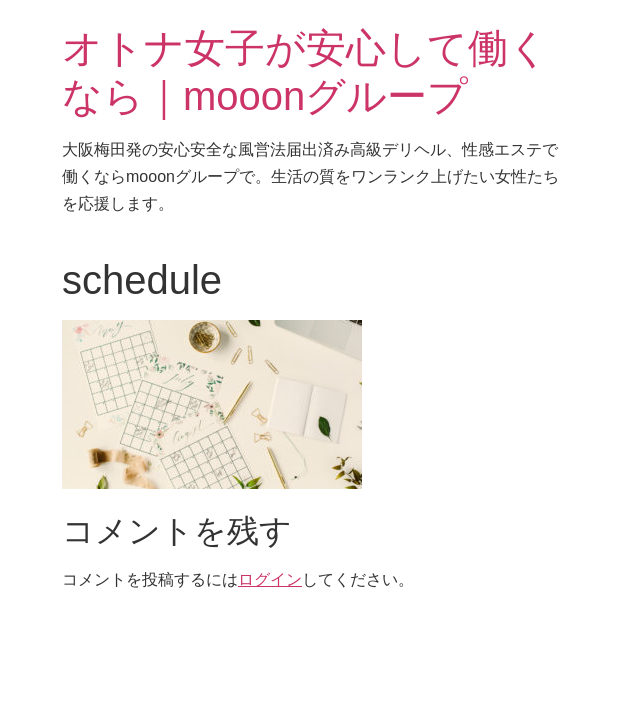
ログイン (270, 579)
